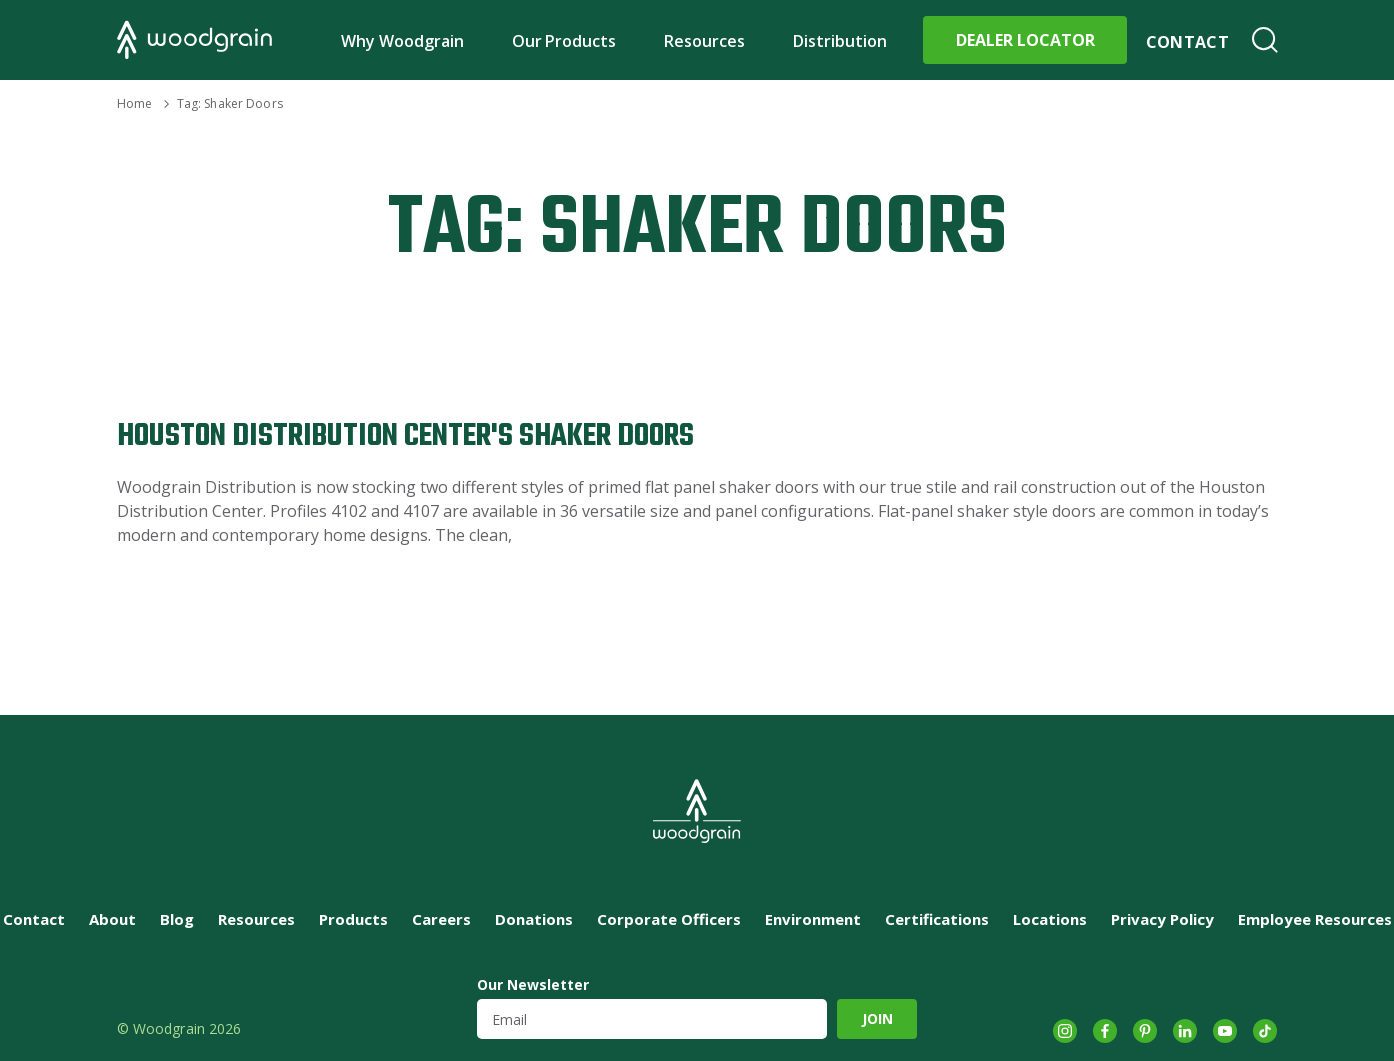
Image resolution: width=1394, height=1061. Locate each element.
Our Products (564, 41)
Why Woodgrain (402, 41)
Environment (813, 919)
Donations (534, 919)
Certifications (937, 919)
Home (134, 103)
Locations (1050, 919)
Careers (441, 919)
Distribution (840, 41)
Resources (704, 41)
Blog (177, 919)
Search (1265, 40)
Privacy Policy (1162, 919)
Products (353, 919)
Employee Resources (1315, 919)
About (112, 919)
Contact (1187, 42)
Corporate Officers (669, 919)
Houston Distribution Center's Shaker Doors (405, 436)
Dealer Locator (1025, 40)
